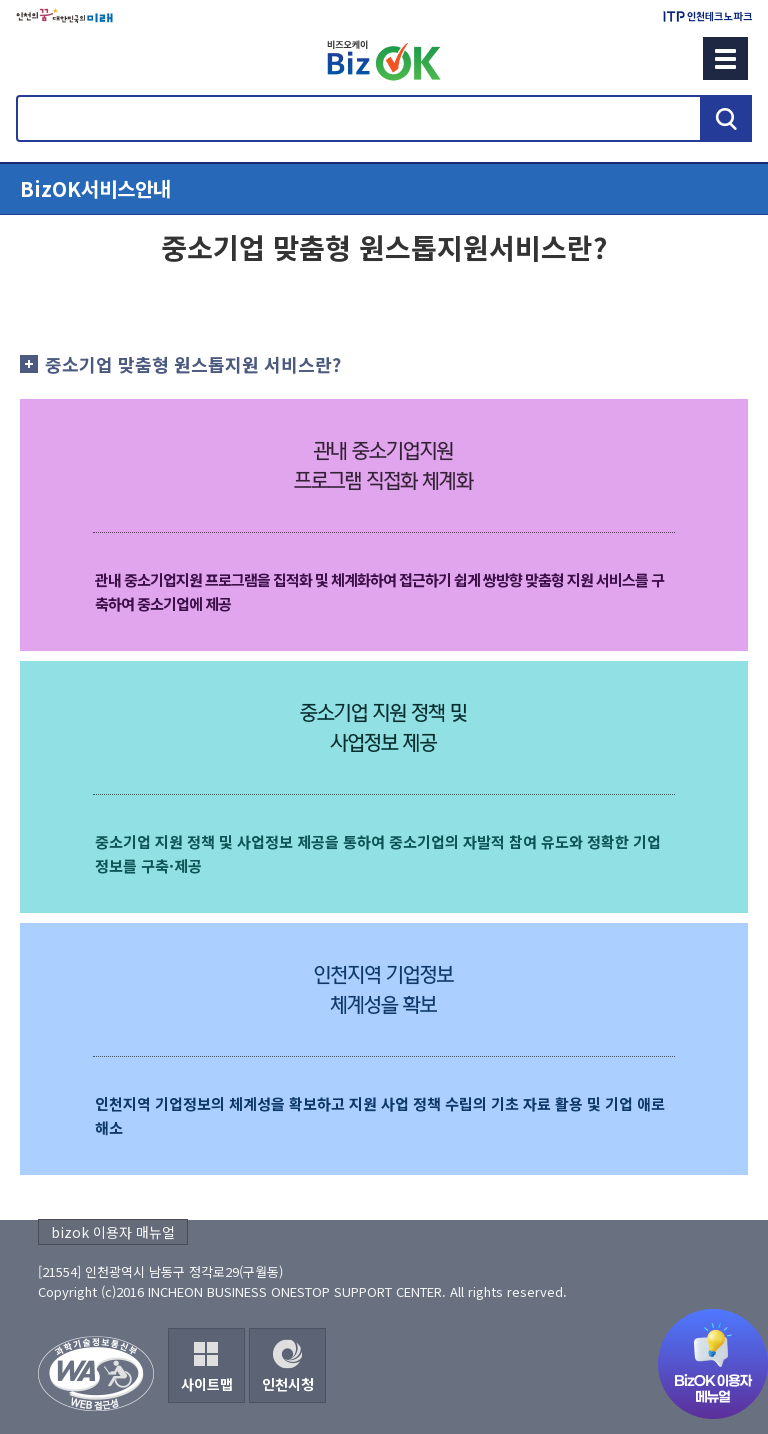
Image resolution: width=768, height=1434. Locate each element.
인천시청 (288, 1384)
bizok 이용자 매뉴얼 (113, 1232)
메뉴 (725, 58)
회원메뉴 (41, 58)
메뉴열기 (384, 189)
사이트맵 (207, 1384)
